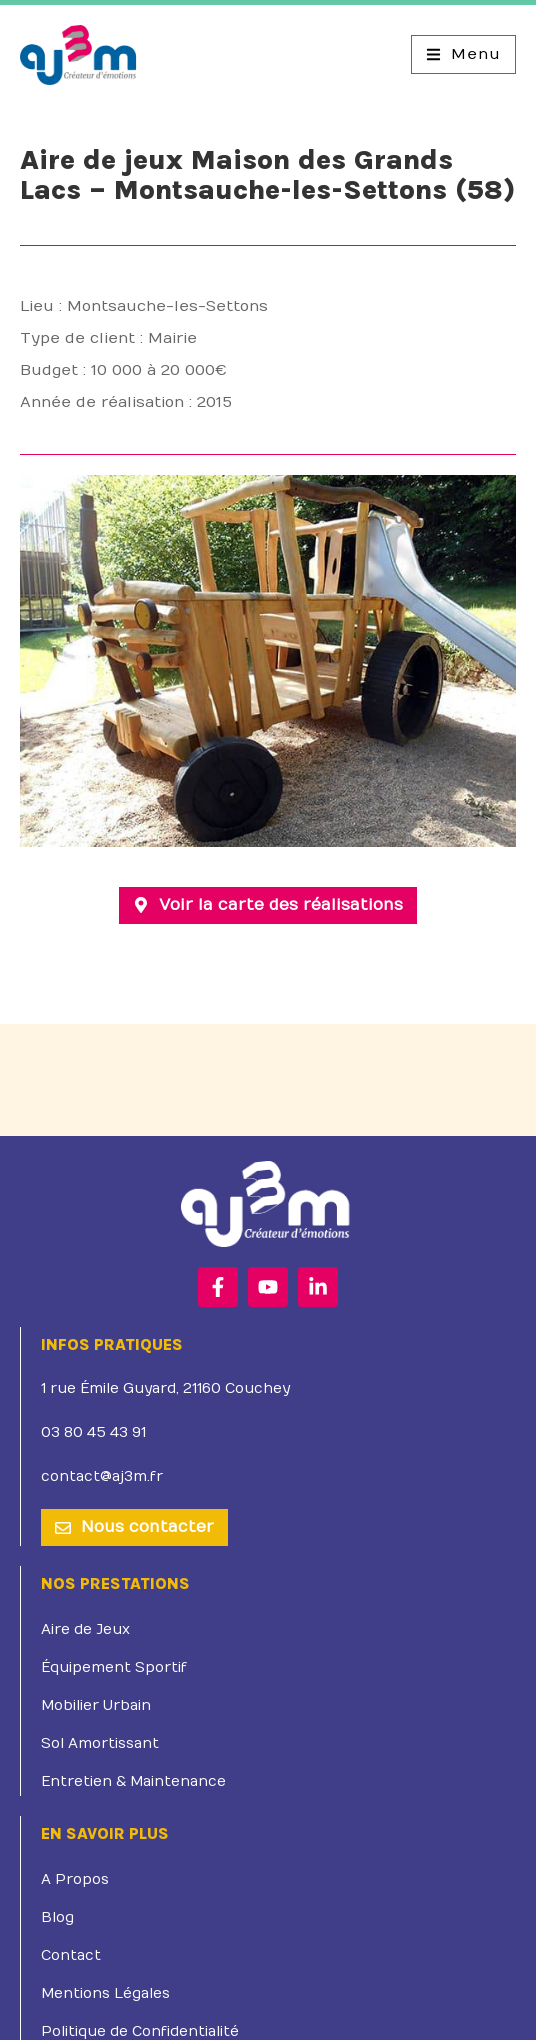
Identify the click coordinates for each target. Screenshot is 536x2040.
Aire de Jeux (85, 1598)
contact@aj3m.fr (102, 1445)
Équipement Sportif (114, 1636)
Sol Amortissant (100, 1712)
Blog (57, 1886)
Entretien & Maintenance (133, 1750)
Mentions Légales (105, 1962)
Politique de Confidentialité (140, 2000)
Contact (71, 1924)
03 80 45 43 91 (93, 1401)
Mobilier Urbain (96, 1674)
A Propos (75, 1848)
